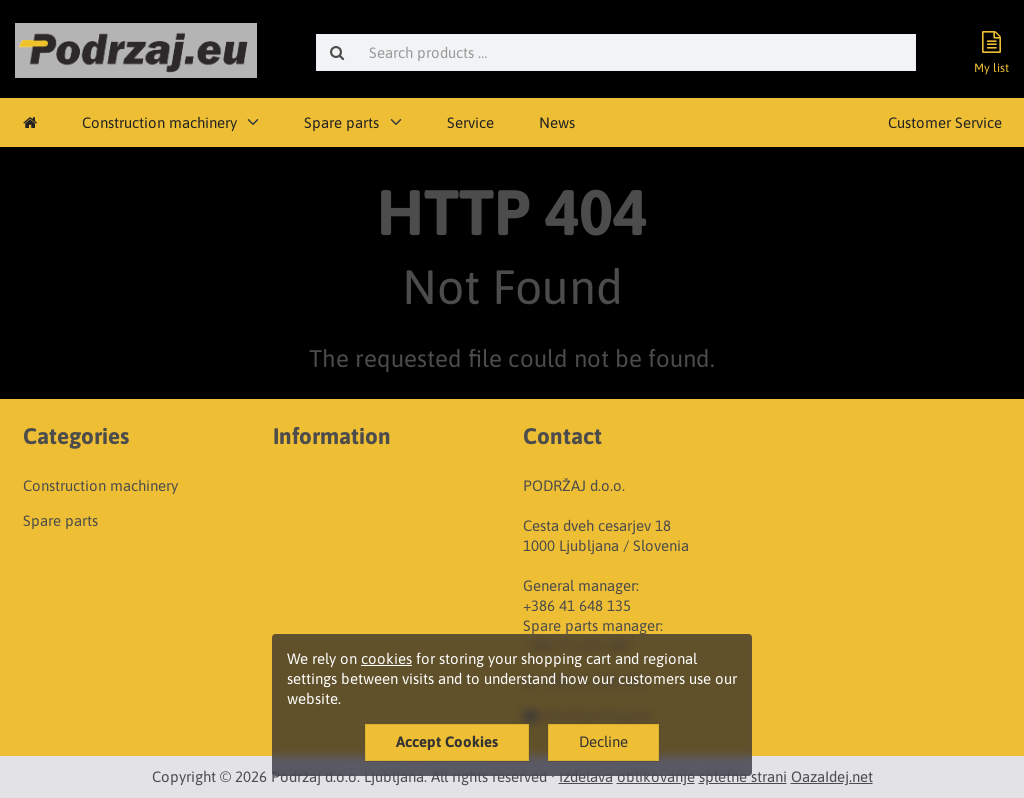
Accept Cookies (447, 741)
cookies (386, 658)
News (557, 122)
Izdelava (586, 776)
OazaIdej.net (832, 776)
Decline (603, 741)
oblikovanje (656, 776)
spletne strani (743, 776)
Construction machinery (159, 122)
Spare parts (341, 122)
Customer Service (945, 122)
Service (470, 122)
